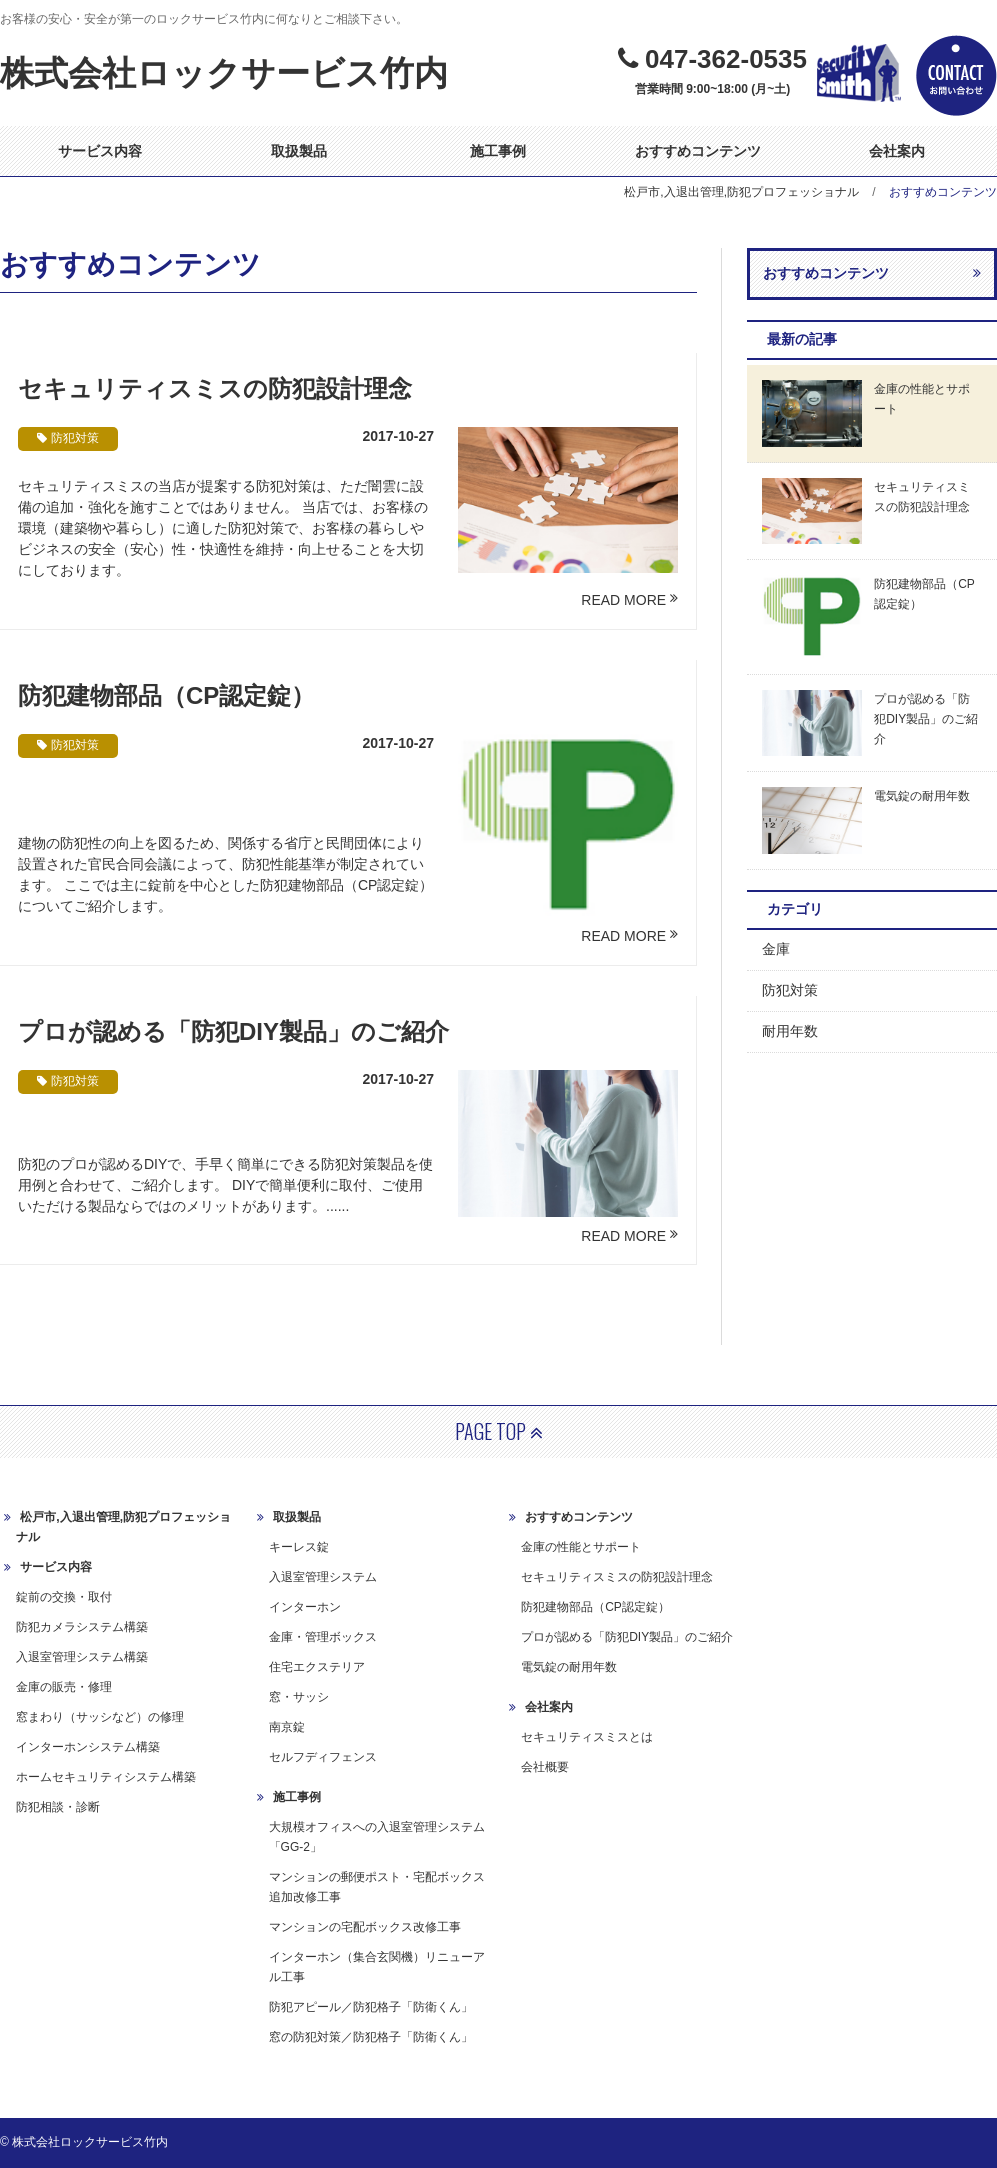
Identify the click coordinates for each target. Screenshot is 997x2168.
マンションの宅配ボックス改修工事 (365, 1927)
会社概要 (545, 1767)
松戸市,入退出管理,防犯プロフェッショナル (741, 192)
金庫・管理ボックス (323, 1637)
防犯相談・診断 (58, 1807)
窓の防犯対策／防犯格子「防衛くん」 (371, 2037)
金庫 (776, 949)
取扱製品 (299, 151)
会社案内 (897, 151)
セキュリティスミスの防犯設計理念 (215, 388)
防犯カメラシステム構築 (82, 1627)
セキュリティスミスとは (587, 1737)
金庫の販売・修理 (64, 1687)
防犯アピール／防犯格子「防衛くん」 (371, 2007)
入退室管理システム (323, 1577)
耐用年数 (790, 1031)
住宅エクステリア (317, 1667)
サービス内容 (100, 151)
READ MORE (623, 600)
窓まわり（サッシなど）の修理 (100, 1717)
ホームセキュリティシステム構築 (106, 1777)
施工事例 (498, 151)
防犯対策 (790, 990)
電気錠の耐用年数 (569, 1667)
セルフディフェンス (323, 1757)
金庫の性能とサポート (581, 1547)
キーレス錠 (299, 1547)
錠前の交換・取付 (64, 1597)
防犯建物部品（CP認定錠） (166, 695)
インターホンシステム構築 (88, 1747)
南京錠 (287, 1727)
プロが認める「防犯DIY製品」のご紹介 (233, 1031)
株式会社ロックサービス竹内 (224, 73)
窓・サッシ (299, 1697)
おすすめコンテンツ (698, 151)
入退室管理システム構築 (82, 1657)
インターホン (305, 1607)
